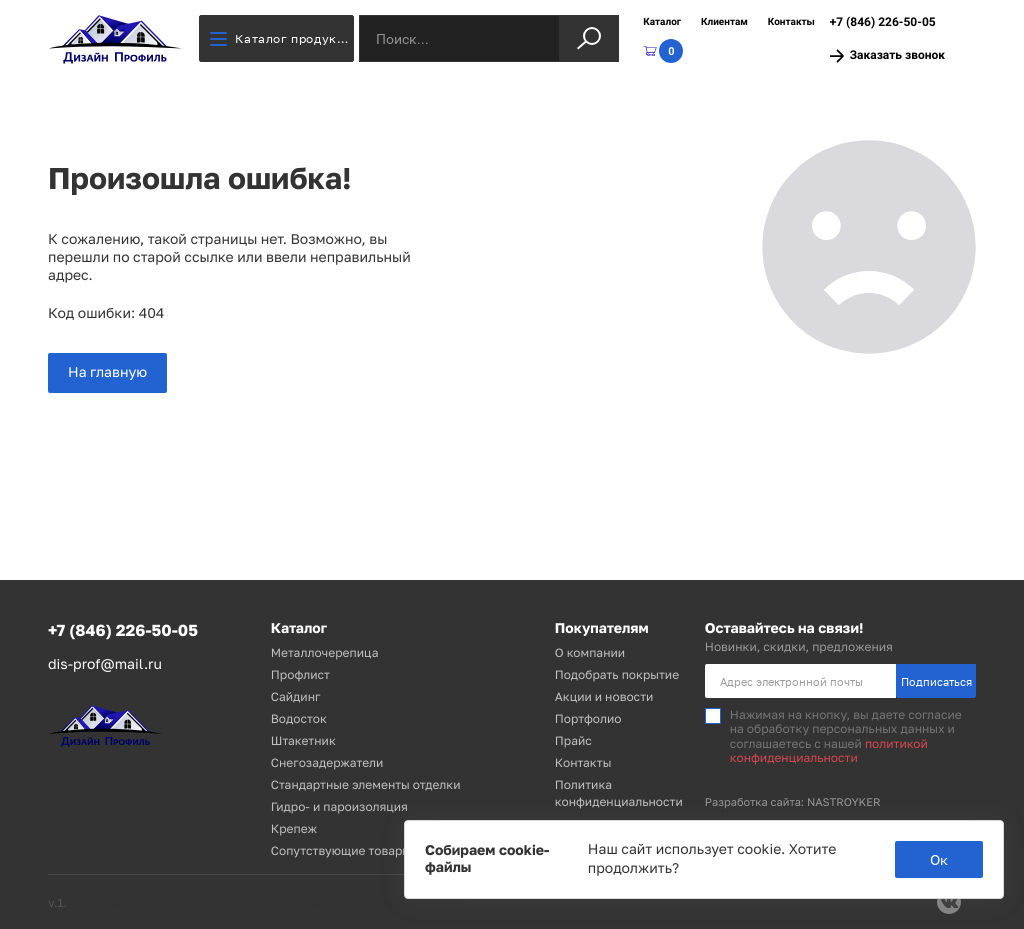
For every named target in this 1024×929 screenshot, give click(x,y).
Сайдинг (296, 696)
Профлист (300, 674)
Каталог (662, 22)
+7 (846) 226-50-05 (883, 22)
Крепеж (294, 828)
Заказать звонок (887, 55)
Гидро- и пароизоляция (339, 806)
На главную (107, 372)
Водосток (299, 718)
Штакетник (303, 740)
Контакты (791, 22)
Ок (939, 859)
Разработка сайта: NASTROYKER (793, 802)
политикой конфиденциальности (829, 750)
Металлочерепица (325, 652)
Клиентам (724, 22)
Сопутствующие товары (341, 850)
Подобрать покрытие (617, 674)
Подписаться (936, 681)
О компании (590, 652)
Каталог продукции (282, 38)
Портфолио (588, 718)
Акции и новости (604, 696)
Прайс (573, 740)
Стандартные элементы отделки (366, 784)
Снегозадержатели (327, 762)
